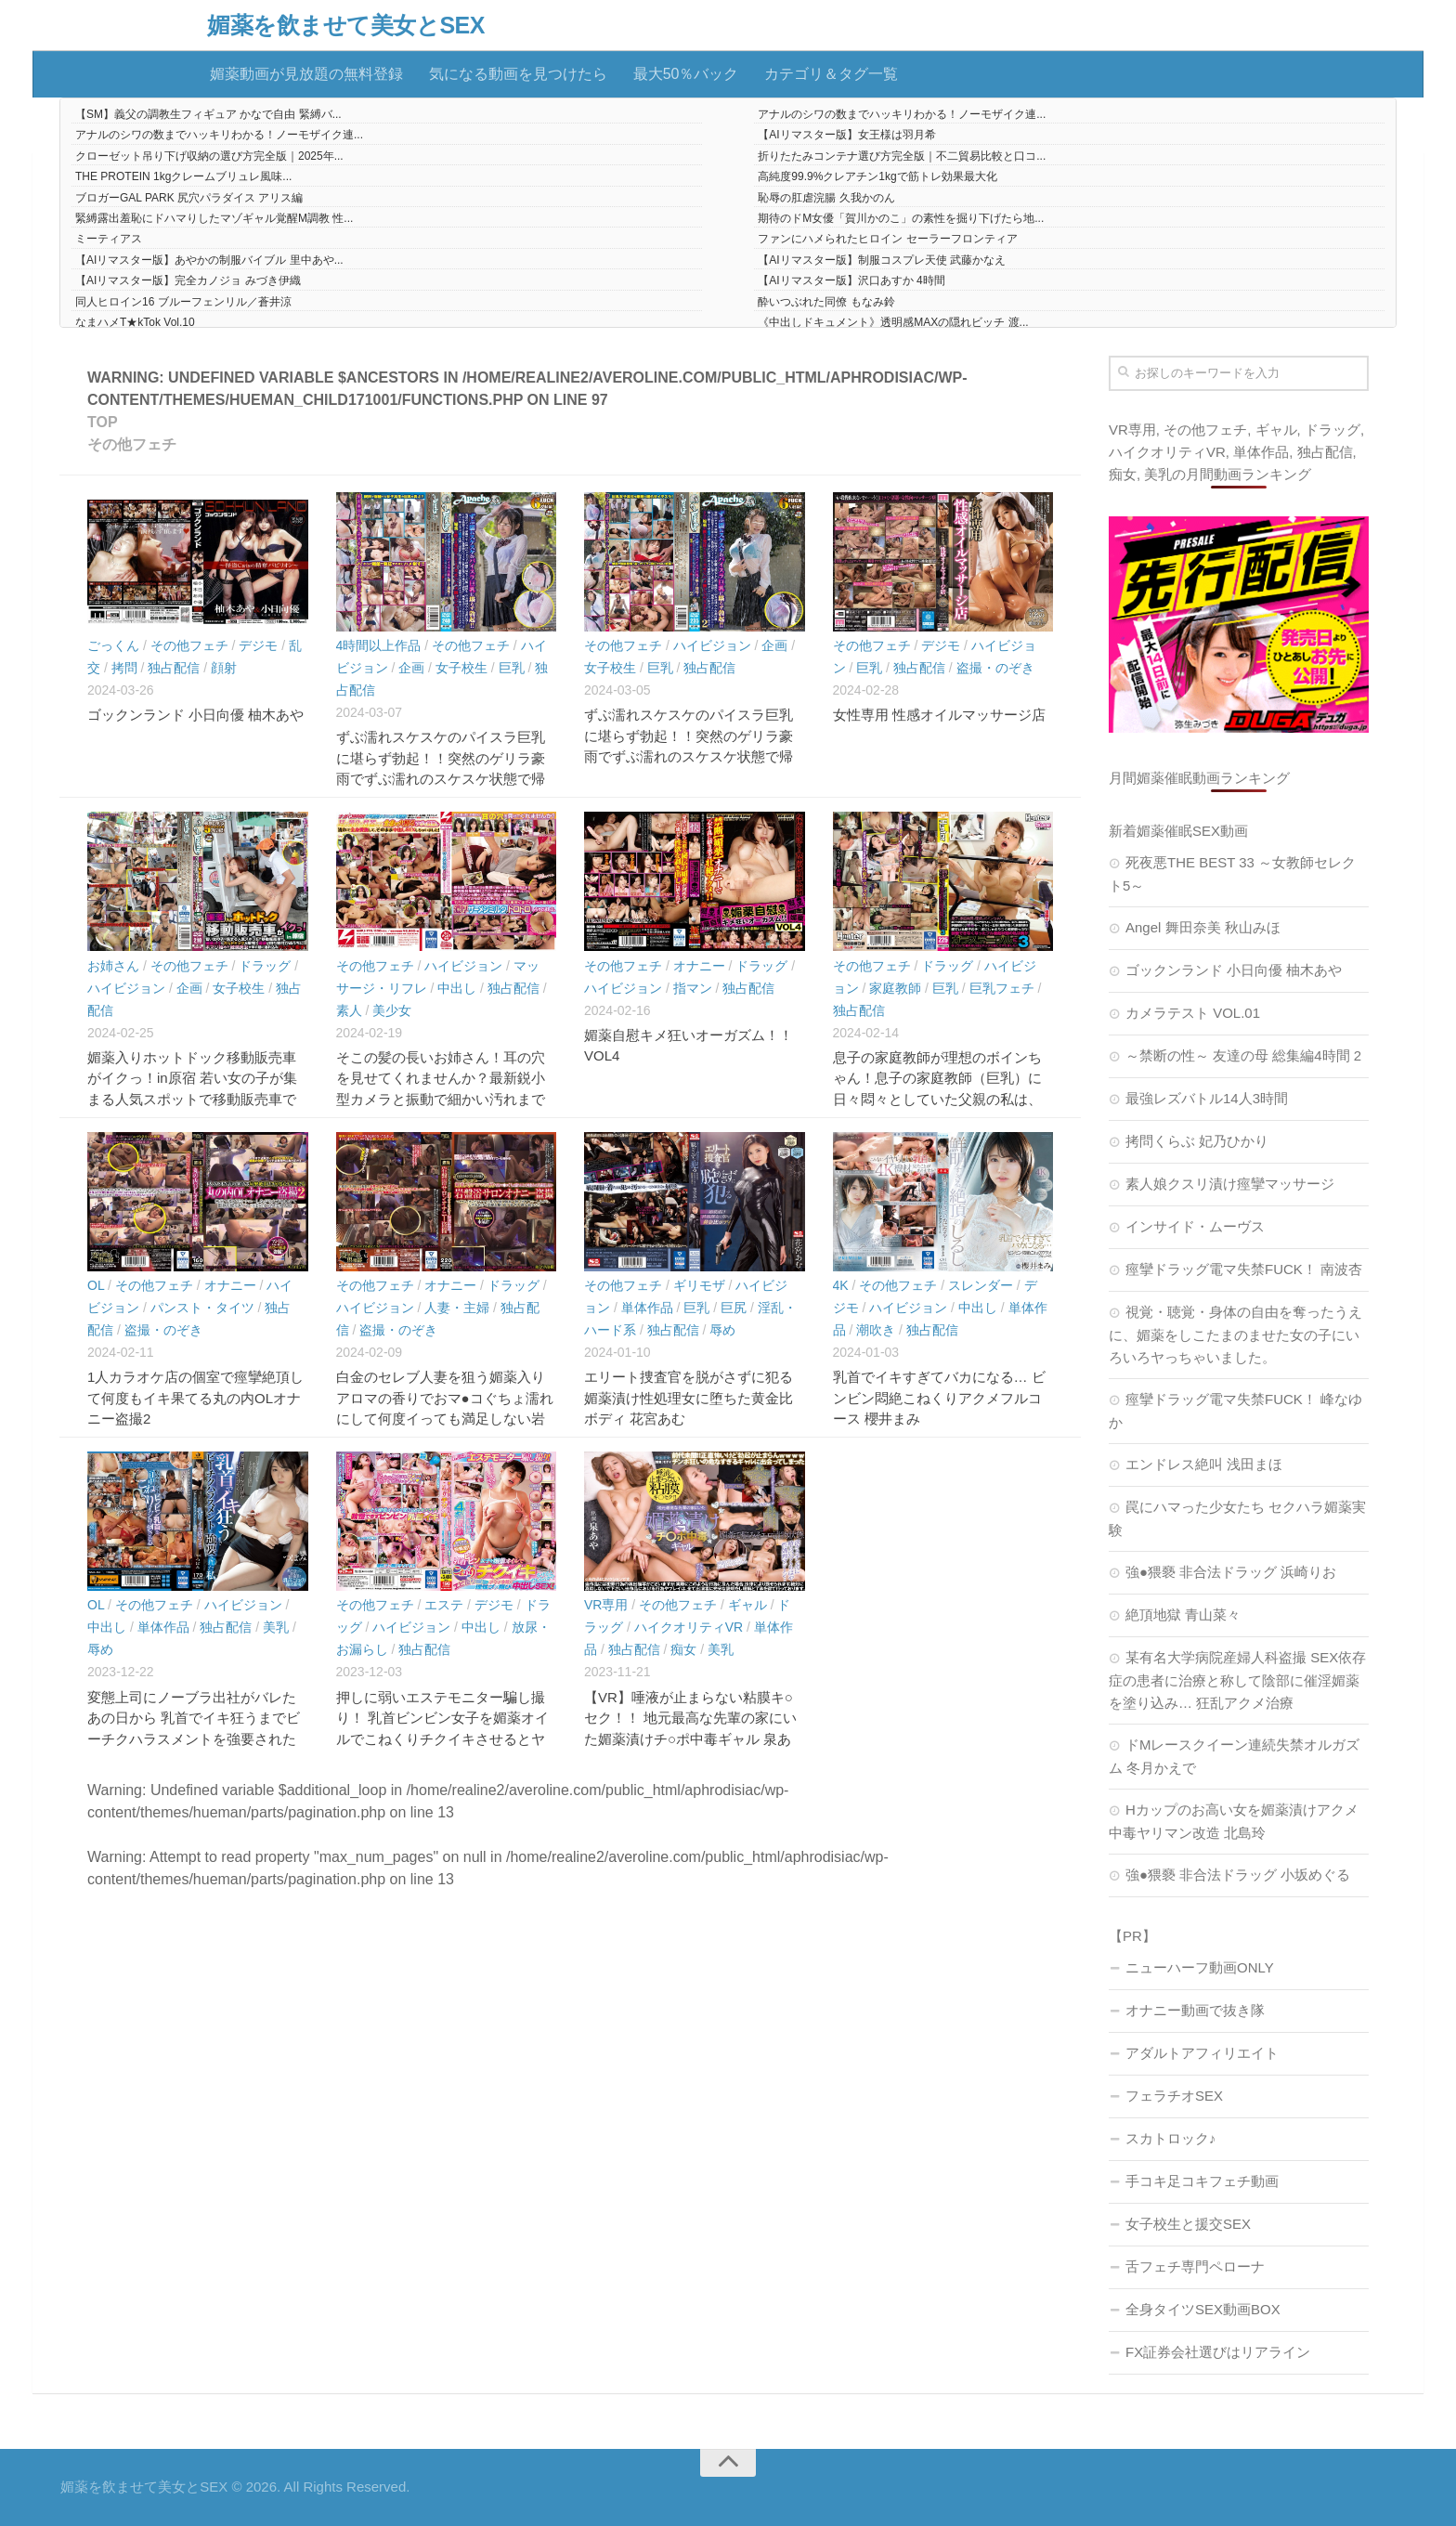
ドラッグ (265, 965)
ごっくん (113, 645)
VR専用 (606, 1604)
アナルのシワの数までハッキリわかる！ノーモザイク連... (902, 114)
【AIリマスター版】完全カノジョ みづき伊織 (188, 280)
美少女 (391, 1010)
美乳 (276, 1627)
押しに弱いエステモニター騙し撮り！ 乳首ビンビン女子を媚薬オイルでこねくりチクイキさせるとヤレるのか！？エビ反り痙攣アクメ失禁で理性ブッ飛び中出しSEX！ (442, 1739)
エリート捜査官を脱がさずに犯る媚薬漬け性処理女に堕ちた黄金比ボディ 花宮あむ (688, 1397)
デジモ (258, 645)
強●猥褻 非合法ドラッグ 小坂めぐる (1237, 1874)
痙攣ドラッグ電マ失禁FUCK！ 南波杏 (1243, 1269)
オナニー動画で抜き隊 (1195, 2010)
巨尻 (734, 1307)
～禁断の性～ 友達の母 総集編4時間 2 (1243, 1055)
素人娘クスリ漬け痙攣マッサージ (1229, 1183)
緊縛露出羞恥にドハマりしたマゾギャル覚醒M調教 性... (214, 218)
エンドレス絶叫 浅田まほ (1203, 1464)
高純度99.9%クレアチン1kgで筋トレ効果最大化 (877, 176)
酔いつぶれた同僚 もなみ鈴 (826, 301)
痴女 (683, 1649)
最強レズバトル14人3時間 (1206, 1098)
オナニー (699, 965)
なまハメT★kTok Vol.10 (135, 322)
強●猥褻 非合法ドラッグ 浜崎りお (1230, 1572)
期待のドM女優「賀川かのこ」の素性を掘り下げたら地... (901, 218)
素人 (349, 1010)
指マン (692, 988)
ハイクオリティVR (688, 1627)
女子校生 (462, 667)
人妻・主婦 (456, 1307)
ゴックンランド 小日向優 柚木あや (195, 715)
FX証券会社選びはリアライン (1217, 2352)
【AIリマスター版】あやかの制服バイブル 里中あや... (209, 260)
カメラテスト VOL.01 (1192, 1013)
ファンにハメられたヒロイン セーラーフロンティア (887, 238)
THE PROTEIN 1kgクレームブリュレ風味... (183, 176)
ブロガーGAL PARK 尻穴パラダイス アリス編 (189, 197)
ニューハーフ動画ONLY (1199, 1967)
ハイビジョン (712, 645)
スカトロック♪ (1170, 2138)
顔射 (224, 667)
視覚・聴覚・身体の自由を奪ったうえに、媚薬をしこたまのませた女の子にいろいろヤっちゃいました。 (1235, 1334)
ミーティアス (108, 238)
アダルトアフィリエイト (1202, 2053)
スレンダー (980, 1285)
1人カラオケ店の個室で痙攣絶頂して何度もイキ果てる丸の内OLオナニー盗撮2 (195, 1397)
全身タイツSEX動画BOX (1202, 2309)
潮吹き (875, 1329)
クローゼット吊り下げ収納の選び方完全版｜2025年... (209, 156)
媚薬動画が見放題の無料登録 (306, 74)
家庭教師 (895, 988)
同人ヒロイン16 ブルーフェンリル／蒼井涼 (183, 301)
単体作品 (647, 1307)
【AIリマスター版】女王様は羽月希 (846, 134)
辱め (722, 1329)
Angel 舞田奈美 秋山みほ (1202, 927)
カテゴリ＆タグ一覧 (831, 74)
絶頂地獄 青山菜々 (1183, 1614)
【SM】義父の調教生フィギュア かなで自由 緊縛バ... (208, 114)
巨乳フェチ (1001, 988)
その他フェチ (189, 645)
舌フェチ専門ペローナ (1195, 2266)
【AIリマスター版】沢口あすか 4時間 (851, 280)
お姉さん (113, 965)
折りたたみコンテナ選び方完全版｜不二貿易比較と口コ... (902, 156)
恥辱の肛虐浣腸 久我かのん (826, 197)
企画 (411, 667)
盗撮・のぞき (995, 667)
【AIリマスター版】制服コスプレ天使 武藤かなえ (882, 260)
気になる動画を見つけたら (518, 74)
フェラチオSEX (1174, 2095)
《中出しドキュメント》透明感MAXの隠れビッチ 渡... (893, 322)
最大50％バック (686, 74)
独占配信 (174, 667)
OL (95, 1285)
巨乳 (512, 667)
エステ (443, 1604)
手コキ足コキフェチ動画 (1202, 2181)
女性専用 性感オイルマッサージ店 (939, 715)
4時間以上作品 (379, 645)
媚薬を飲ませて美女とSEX (346, 25)
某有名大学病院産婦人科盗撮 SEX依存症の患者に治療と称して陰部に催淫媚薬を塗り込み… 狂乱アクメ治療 (1237, 1680)
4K (841, 1285)
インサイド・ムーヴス (1195, 1226)
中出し (456, 988)
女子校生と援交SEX (1188, 2224)
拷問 (124, 667)
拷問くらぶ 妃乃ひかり (1196, 1141)
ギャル (747, 1604)
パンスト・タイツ (202, 1307)
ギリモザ (699, 1285)
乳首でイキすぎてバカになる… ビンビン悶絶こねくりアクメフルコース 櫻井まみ (939, 1397)
